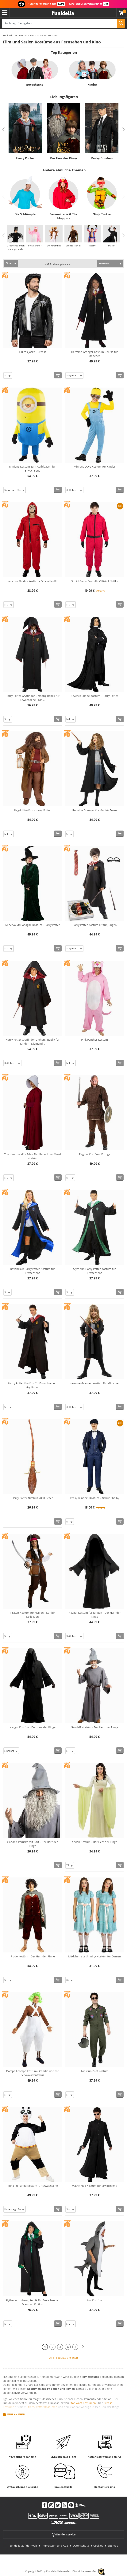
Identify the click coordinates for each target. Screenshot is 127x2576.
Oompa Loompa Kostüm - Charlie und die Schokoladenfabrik (32, 2073)
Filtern (9, 263)
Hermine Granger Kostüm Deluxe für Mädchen (94, 354)
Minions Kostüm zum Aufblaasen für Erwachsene (32, 468)
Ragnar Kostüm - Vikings (94, 1154)
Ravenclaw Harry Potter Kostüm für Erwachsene (32, 1271)
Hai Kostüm (94, 2300)
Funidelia (8, 35)
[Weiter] (83, 2347)
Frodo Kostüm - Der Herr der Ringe (32, 1956)
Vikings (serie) (73, 245)
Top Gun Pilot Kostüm (94, 2071)
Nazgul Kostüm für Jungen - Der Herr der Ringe (94, 1614)
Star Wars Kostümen (83, 2403)
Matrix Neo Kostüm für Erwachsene (94, 2185)
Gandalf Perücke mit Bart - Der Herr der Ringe (32, 1844)
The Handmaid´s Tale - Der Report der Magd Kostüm (32, 1156)
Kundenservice (63, 2535)
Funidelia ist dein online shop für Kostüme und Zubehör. (63, 13)
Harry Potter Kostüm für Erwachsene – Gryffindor (32, 1385)
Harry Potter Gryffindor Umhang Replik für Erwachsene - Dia (33, 698)
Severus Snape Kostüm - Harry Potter (94, 696)
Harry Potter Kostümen (42, 2407)
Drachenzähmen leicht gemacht (16, 247)
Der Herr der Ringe (63, 158)
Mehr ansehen (16, 2414)
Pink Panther (34, 245)
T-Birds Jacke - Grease (32, 352)
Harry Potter (25, 158)
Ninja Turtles (102, 214)
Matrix (111, 245)
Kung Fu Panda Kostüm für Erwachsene (32, 2185)
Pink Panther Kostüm (94, 1039)
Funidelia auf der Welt (23, 2545)
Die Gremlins (54, 245)
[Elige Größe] (7, 375)
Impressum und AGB (55, 2545)
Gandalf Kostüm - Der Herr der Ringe (94, 1727)
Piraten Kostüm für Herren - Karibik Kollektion (32, 1614)
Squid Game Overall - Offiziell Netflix (94, 581)
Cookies (98, 2545)
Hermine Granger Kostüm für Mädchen (95, 1383)
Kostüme (21, 35)
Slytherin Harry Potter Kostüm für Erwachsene (94, 1271)
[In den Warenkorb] (58, 375)
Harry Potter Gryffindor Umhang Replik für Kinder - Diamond (33, 1041)
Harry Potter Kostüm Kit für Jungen (94, 925)
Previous (3, 129)
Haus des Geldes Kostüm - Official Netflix (32, 581)
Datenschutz (81, 2545)
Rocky (92, 245)
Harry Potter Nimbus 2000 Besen (32, 1498)
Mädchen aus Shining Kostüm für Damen (94, 1956)
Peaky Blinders (102, 158)
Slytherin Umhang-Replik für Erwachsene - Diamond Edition (33, 2302)
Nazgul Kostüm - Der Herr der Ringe (33, 1727)
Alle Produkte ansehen (63, 2357)
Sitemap (113, 2545)
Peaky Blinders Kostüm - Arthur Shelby (94, 1498)
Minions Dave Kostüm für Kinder (94, 466)
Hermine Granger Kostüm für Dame (94, 810)
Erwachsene (34, 84)
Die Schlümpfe (25, 214)
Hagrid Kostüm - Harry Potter (32, 810)
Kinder (92, 84)
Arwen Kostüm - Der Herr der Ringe (94, 1842)
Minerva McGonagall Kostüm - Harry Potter (32, 925)
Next (123, 129)
